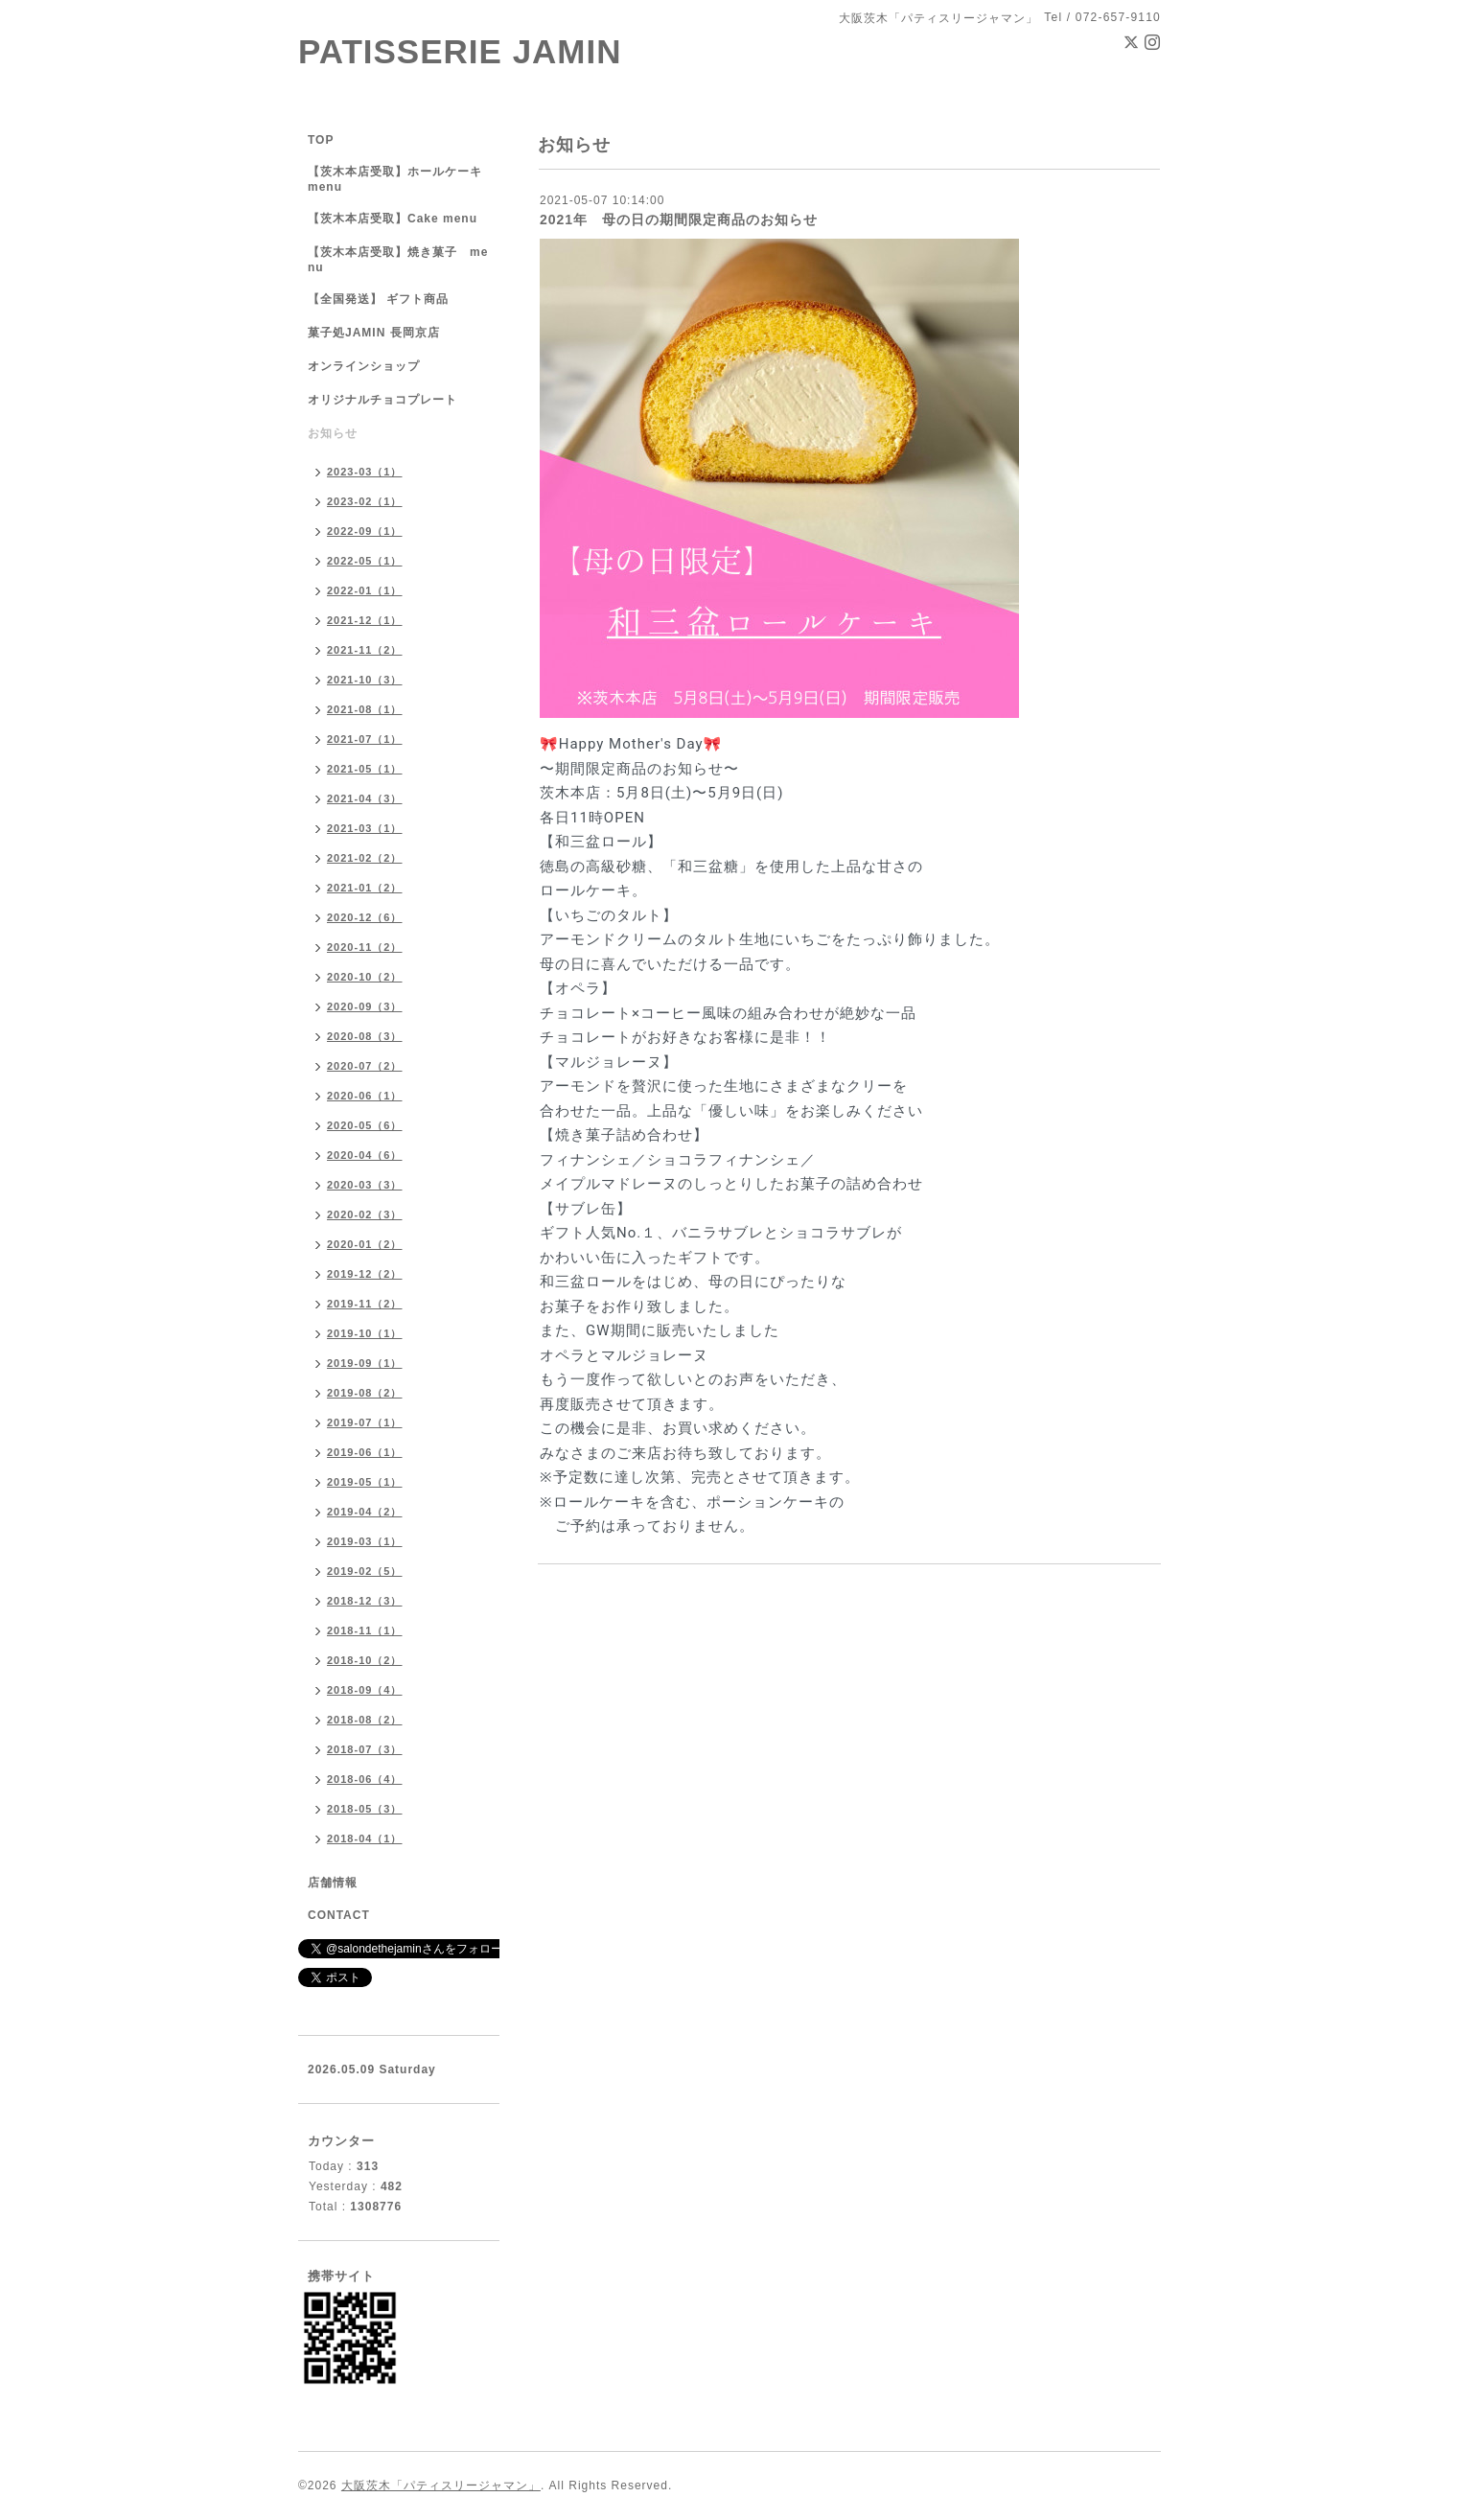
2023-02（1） (365, 501)
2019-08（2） (365, 1393)
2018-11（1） (365, 1630)
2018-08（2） (365, 1719)
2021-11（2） (365, 650)
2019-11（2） (365, 1303)
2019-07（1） (365, 1422)
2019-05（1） (365, 1482)
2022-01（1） (365, 590)
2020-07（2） (365, 1066)
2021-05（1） (365, 768)
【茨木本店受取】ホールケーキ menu (395, 179)
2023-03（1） (365, 471)
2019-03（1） (365, 1541)
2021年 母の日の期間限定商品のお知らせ (679, 219)
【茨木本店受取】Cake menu (392, 218)
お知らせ (333, 433)
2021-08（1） (365, 709)
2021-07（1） (365, 739)
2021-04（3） (365, 798)
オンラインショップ (364, 366)
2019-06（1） (365, 1452)
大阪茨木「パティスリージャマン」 (441, 2485)
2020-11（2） (365, 947)
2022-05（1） (365, 560)
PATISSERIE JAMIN (460, 51)
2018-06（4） (365, 1779)
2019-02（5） (365, 1571)
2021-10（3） (365, 679)
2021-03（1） (365, 828)
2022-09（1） (365, 531)
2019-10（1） (365, 1333)
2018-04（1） (365, 1838)
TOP (321, 140)
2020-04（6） (365, 1155)
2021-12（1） (365, 620)
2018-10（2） (365, 1660)
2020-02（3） (365, 1214)
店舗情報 (333, 1882)
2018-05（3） (365, 1809)
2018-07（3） (365, 1749)
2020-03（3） (365, 1185)
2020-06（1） (365, 1095)
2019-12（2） (365, 1274)
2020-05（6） (365, 1125)
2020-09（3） (365, 1006)
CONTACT (339, 1915)
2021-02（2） (365, 858)
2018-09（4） (365, 1690)
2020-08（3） (365, 1036)
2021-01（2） (365, 887)
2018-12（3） (365, 1601)
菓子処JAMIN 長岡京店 (374, 332)
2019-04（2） (365, 1511)
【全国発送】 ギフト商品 (378, 299)
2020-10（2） (365, 977)
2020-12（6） (365, 917)
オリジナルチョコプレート (382, 399)
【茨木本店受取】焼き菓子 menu (398, 259)
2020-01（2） (365, 1244)
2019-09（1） (365, 1363)
